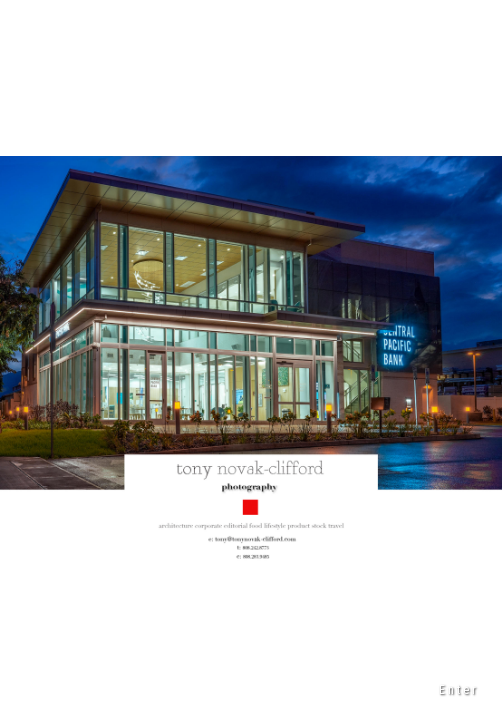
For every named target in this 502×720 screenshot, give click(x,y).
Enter (459, 690)
